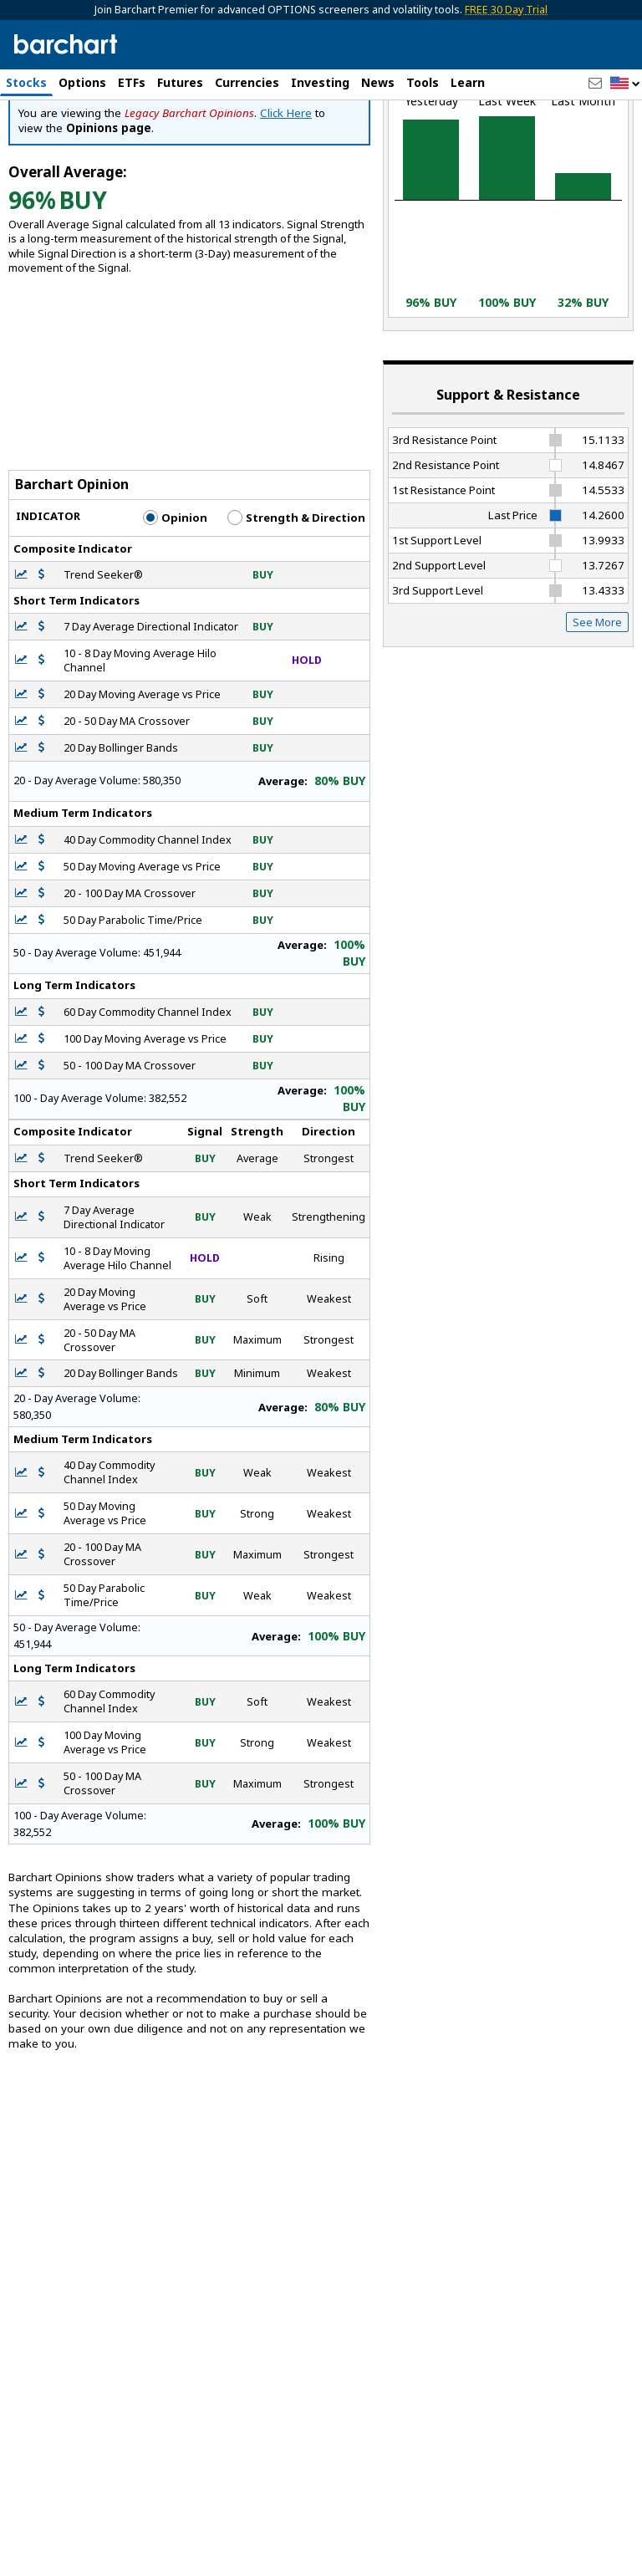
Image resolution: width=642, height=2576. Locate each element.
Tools (422, 82)
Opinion (175, 613)
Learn (468, 82)
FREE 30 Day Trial (506, 10)
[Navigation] (153, 162)
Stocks (26, 82)
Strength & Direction (296, 613)
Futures (180, 82)
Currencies (247, 82)
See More (597, 718)
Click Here (286, 209)
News (378, 82)
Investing (320, 82)
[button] (625, 84)
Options (82, 82)
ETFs (131, 82)
